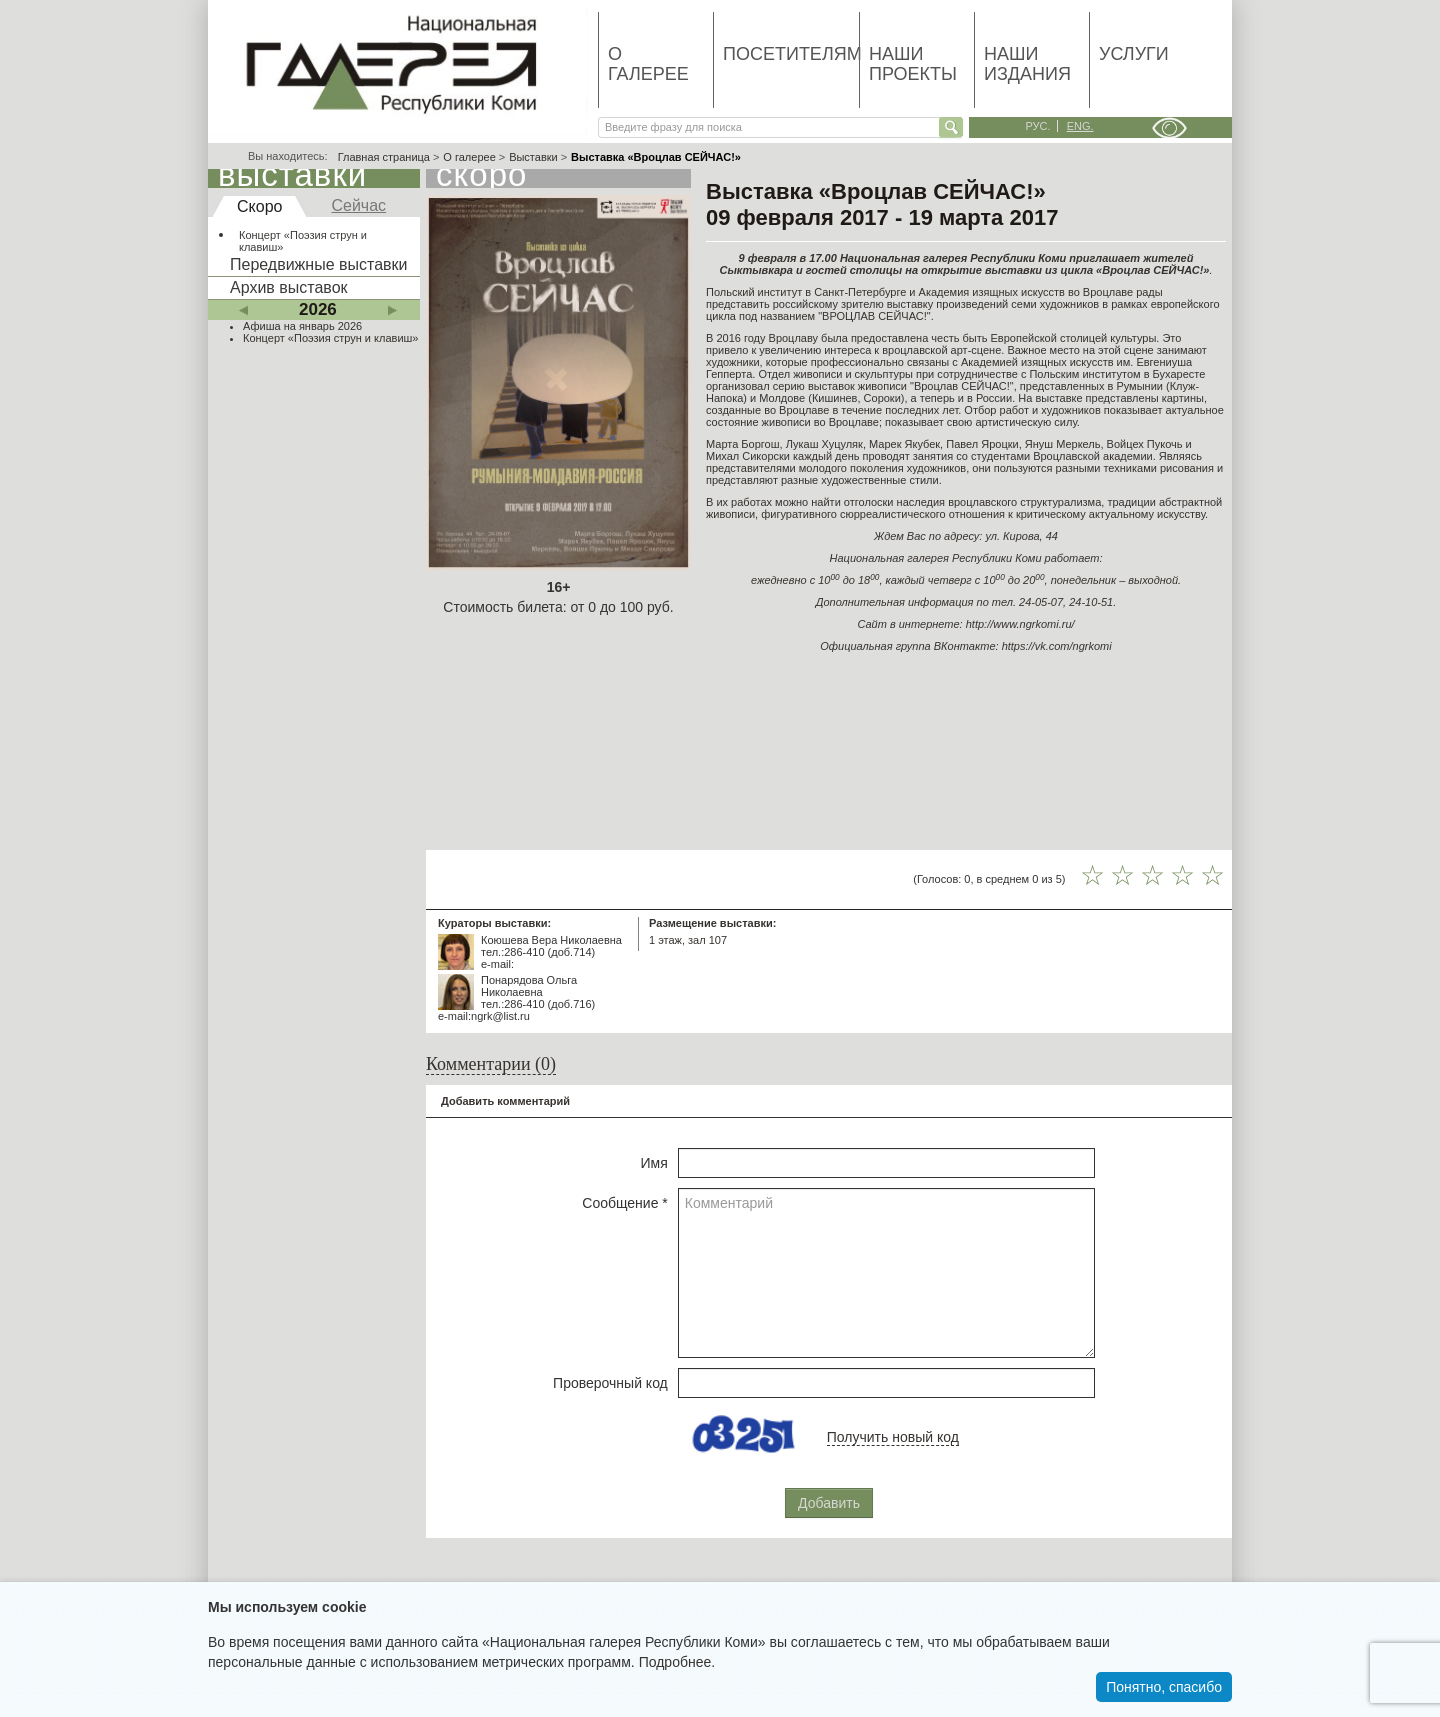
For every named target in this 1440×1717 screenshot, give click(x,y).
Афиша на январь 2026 (302, 326)
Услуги (1134, 54)
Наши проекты (913, 64)
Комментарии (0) (491, 1064)
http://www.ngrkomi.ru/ (1020, 624)
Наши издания (1027, 64)
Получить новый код (893, 1437)
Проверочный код (610, 1383)
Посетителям (791, 54)
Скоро (259, 206)
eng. (1080, 126)
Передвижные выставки (318, 264)
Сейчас (358, 205)
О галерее (648, 64)
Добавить (829, 1503)
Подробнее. (677, 1662)
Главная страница (384, 157)
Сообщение (625, 1203)
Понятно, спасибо (1164, 1687)
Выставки (533, 157)
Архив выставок (289, 287)
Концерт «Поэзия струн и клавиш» (303, 241)
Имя (654, 1163)
